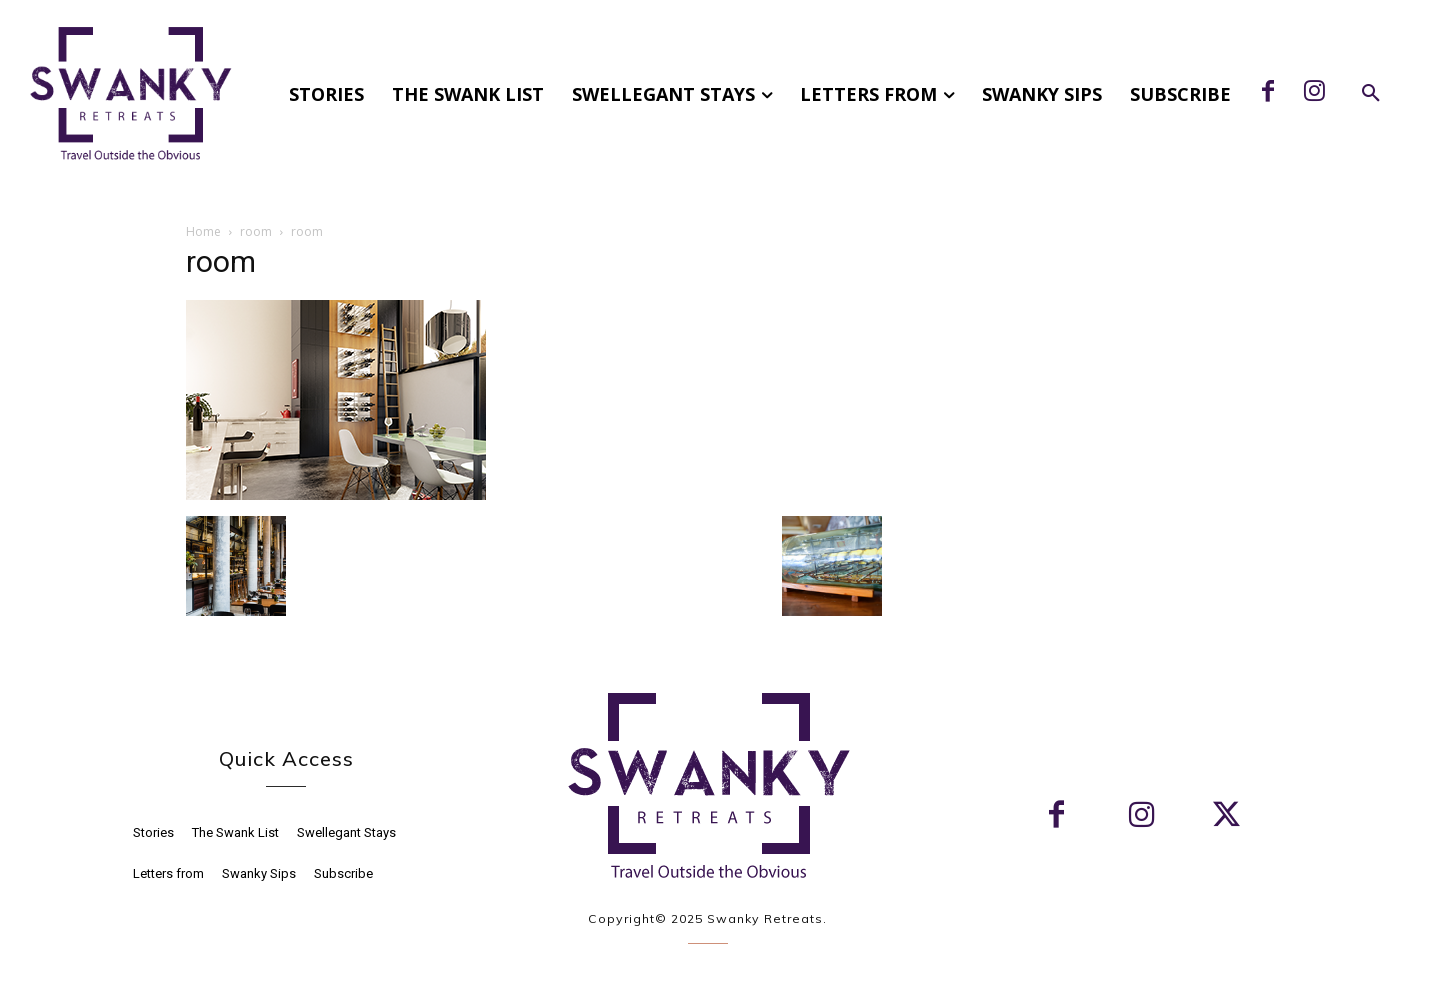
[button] (1371, 94)
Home (203, 231)
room (256, 231)
